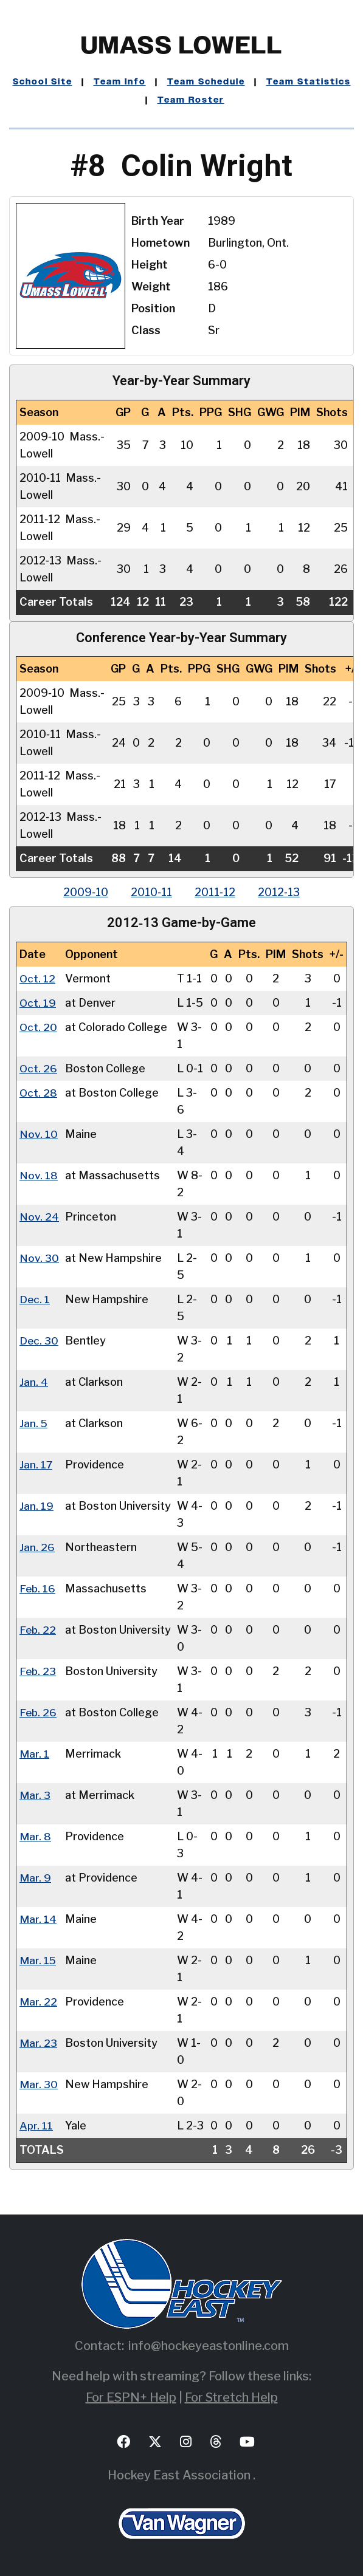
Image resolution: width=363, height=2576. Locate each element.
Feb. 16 (38, 1588)
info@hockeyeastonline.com (208, 2345)
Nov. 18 (38, 1175)
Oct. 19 (38, 1002)
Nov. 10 (38, 1134)
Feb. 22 (38, 1629)
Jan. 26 (37, 1547)
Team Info (120, 82)
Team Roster (190, 100)
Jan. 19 (36, 1505)
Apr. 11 (36, 2125)
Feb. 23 (38, 1671)
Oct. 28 (38, 1092)
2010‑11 (150, 892)
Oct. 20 (38, 1027)
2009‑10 (83, 892)
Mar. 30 (38, 2084)
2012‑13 (282, 892)
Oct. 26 (38, 1068)
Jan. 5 (33, 1423)
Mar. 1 (34, 1753)
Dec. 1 (34, 1299)
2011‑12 (216, 892)
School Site (42, 82)
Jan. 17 (36, 1464)
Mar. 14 (38, 1919)
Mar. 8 (35, 1836)
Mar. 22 (38, 2001)
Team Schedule (206, 82)
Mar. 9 (35, 1877)
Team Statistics (308, 82)
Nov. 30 (39, 1258)
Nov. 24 (39, 1216)
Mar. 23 (38, 2042)
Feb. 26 (38, 1712)
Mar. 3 (34, 1795)
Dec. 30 (39, 1340)
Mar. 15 (38, 1960)
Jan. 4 (33, 1381)
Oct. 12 (37, 978)
